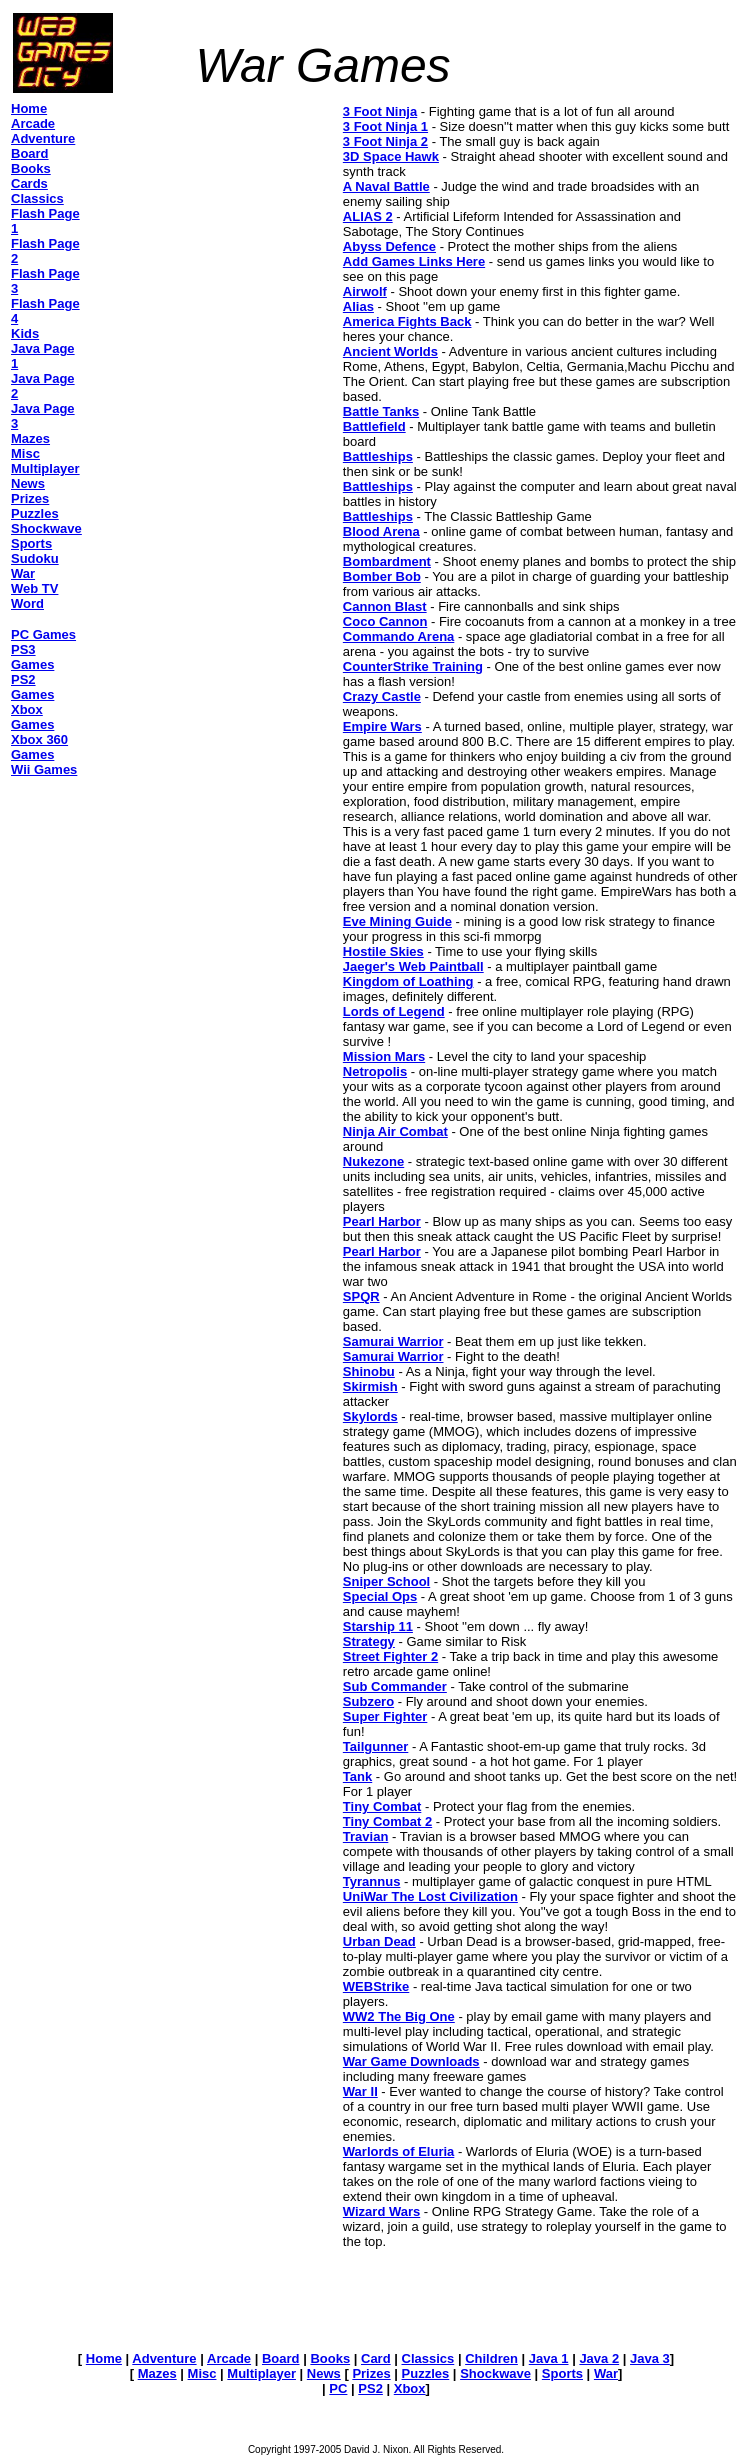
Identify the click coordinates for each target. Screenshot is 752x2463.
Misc (202, 2373)
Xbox (410, 2388)
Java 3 (650, 2358)
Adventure (164, 2358)
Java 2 (599, 2358)
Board (281, 2358)
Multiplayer (261, 2373)
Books (330, 2358)
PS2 (370, 2388)
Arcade (229, 2358)
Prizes (371, 2373)
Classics (428, 2358)
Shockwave (495, 2373)
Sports (562, 2373)
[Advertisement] (214, 229)
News (324, 2373)
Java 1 (549, 2358)
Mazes (157, 2373)
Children (491, 2358)
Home (104, 2358)
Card (376, 2358)
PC (338, 2388)
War (606, 2373)
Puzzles (426, 2373)
